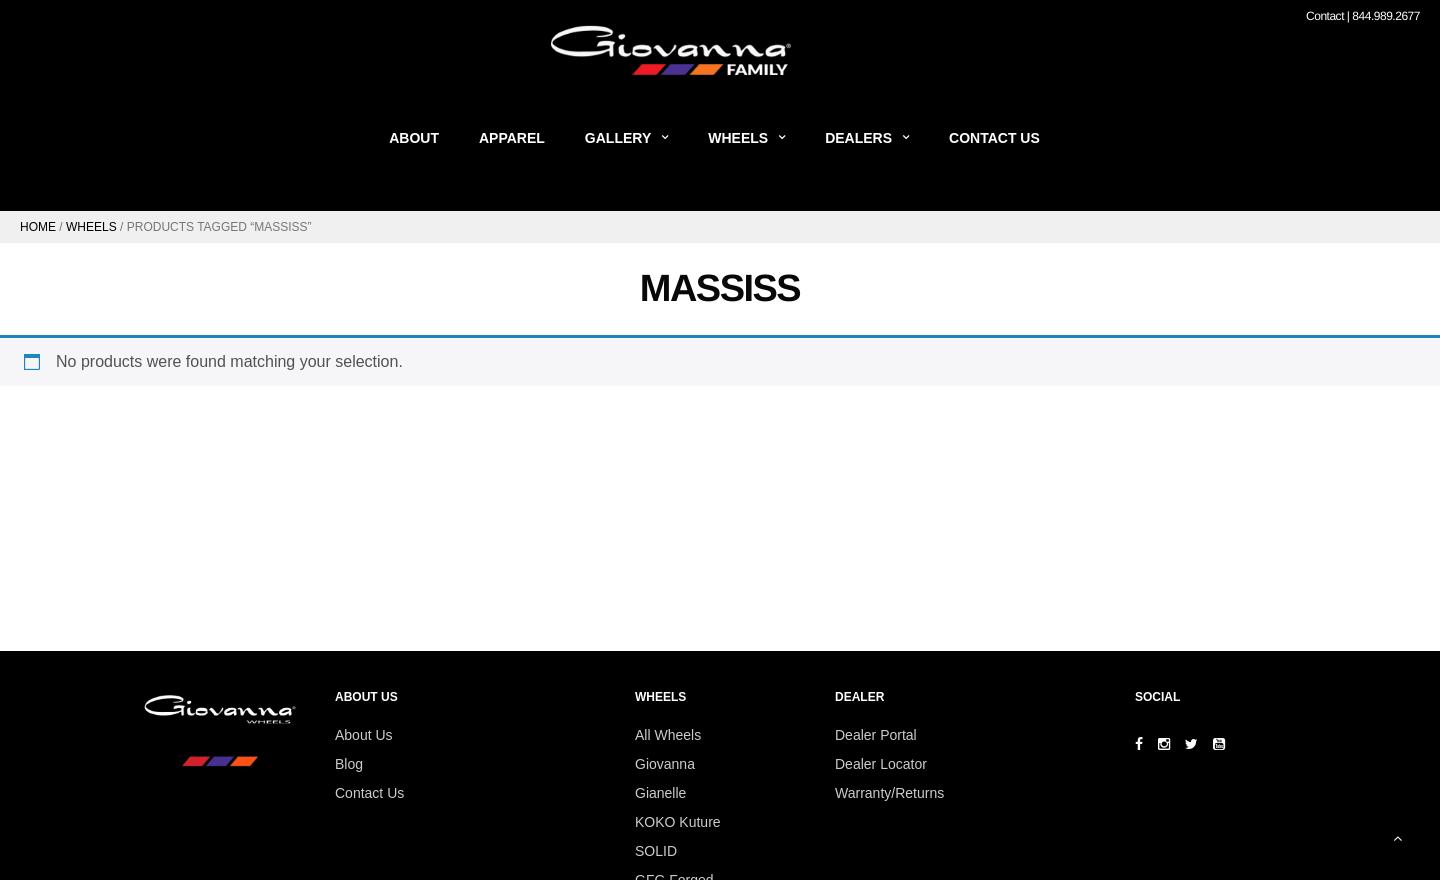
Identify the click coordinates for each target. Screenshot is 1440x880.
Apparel (512, 138)
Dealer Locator (881, 764)
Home (38, 227)
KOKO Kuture (678, 822)
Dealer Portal (876, 735)
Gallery (618, 138)
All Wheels (668, 735)
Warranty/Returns (889, 793)
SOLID (656, 851)
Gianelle (660, 793)
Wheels (738, 138)
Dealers (858, 138)
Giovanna (665, 764)
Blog (349, 764)
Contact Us (994, 138)
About (414, 138)
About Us (364, 735)
